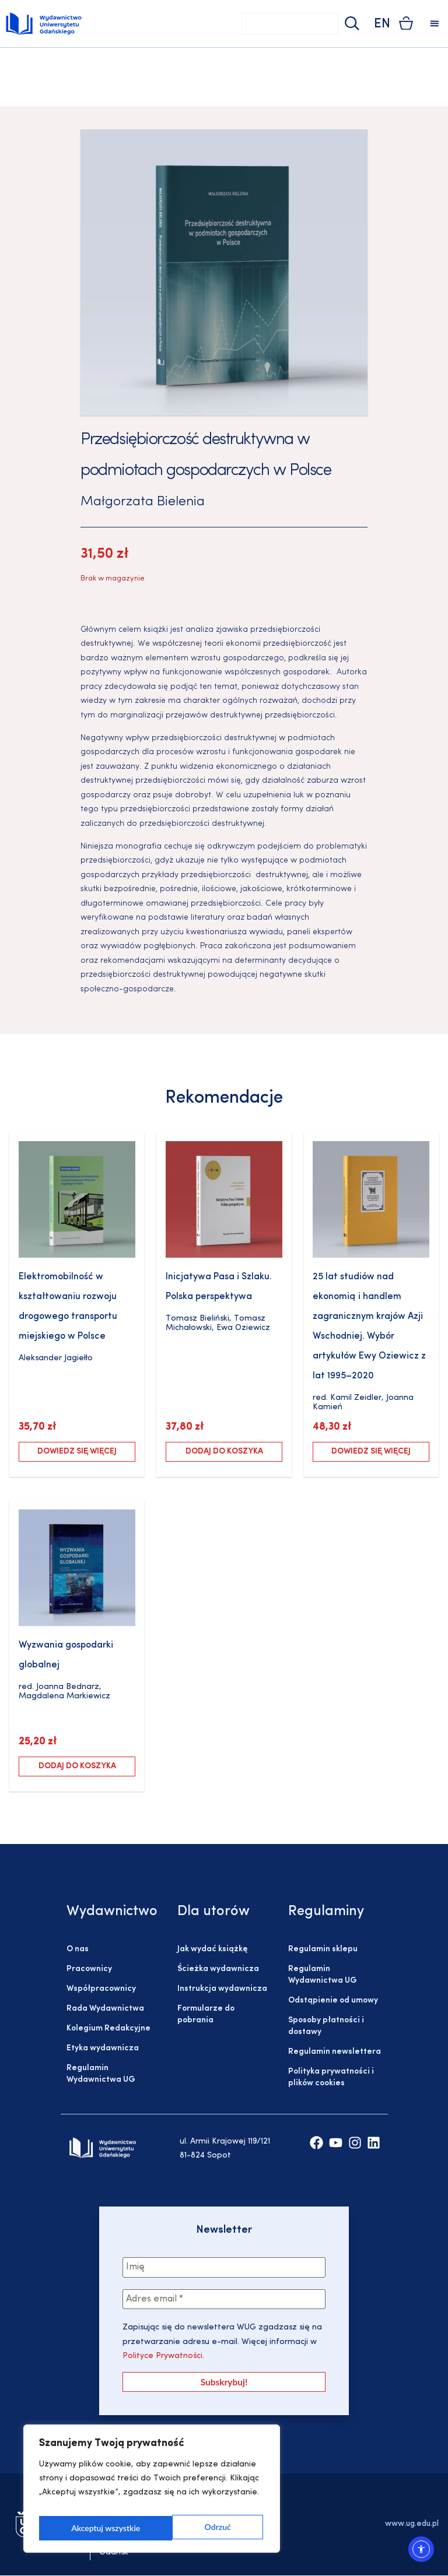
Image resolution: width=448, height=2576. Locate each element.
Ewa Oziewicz (243, 1328)
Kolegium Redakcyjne (108, 2028)
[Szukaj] (350, 23)
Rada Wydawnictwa (105, 2008)
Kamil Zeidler (356, 1397)
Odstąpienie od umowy (333, 2000)
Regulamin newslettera (334, 2051)
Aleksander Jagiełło (56, 1358)
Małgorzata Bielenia (142, 502)
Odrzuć (84, 2528)
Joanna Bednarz (67, 1687)
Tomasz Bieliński (197, 1318)
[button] (434, 23)
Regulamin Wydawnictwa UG (100, 2074)
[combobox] (290, 23)
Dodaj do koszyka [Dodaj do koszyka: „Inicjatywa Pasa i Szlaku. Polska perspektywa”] (224, 1451)
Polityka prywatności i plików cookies (331, 2077)
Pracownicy (89, 1969)
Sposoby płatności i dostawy (326, 2026)
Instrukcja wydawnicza (222, 1988)
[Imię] (224, 2267)
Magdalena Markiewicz (64, 1696)
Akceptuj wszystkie (198, 2528)
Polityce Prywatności (162, 2357)
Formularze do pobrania (206, 2014)
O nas (77, 1949)
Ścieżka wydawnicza (218, 1969)
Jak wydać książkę (212, 1949)
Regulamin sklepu (323, 1949)
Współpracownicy (101, 1988)
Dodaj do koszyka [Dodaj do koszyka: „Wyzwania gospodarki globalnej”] (77, 1766)
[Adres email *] (224, 2300)
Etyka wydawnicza (102, 2048)
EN (382, 24)
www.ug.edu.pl (412, 2525)
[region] (151, 2492)
